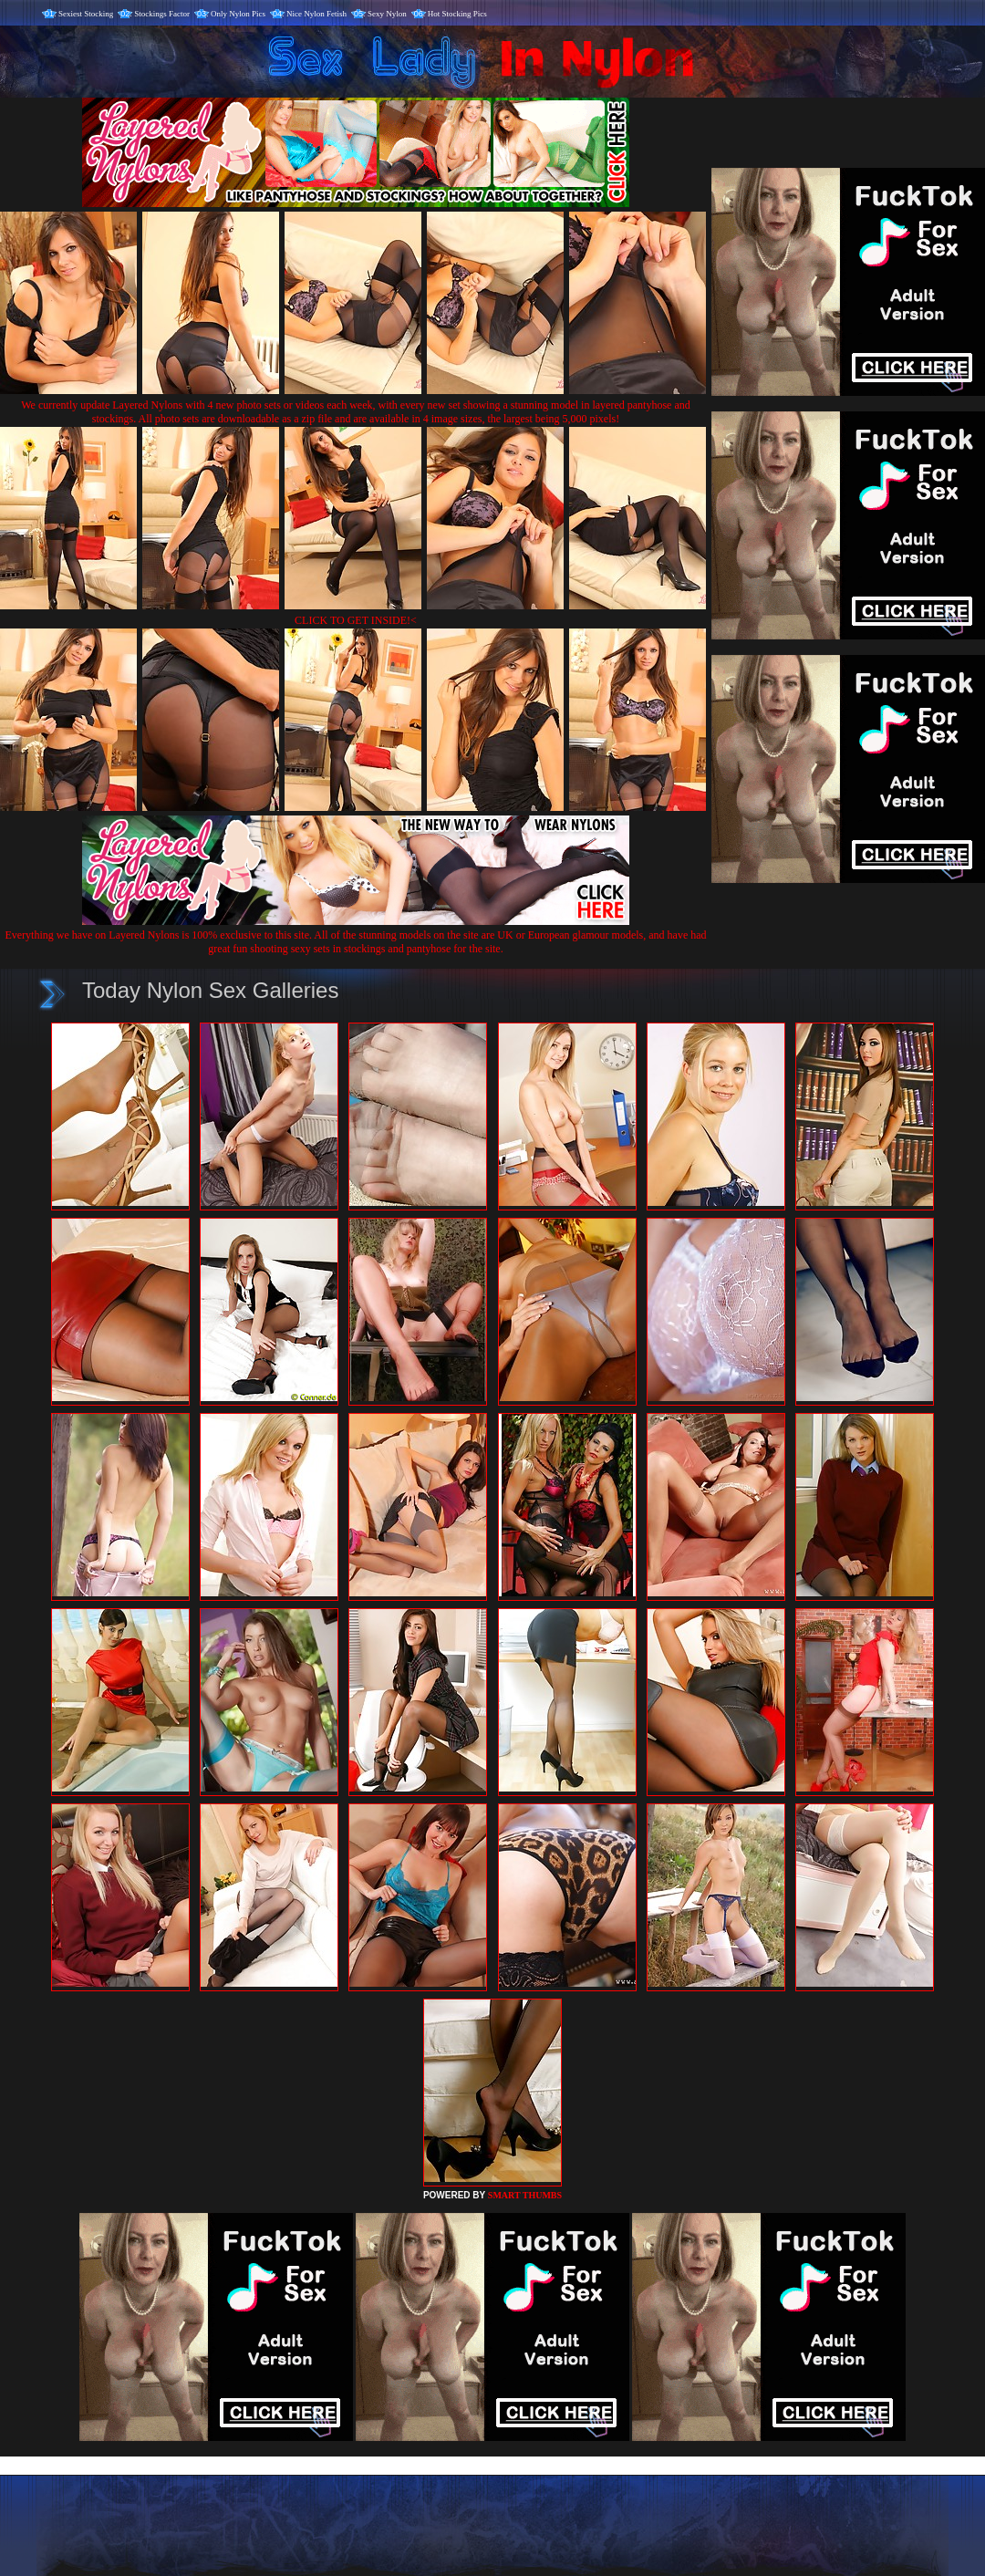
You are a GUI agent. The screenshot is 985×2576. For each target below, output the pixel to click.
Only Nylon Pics (238, 13)
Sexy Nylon (387, 13)
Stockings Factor (162, 13)
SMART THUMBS (525, 2195)
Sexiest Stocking (85, 13)
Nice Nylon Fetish (316, 13)
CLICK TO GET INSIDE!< (356, 620)
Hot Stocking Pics (457, 13)
